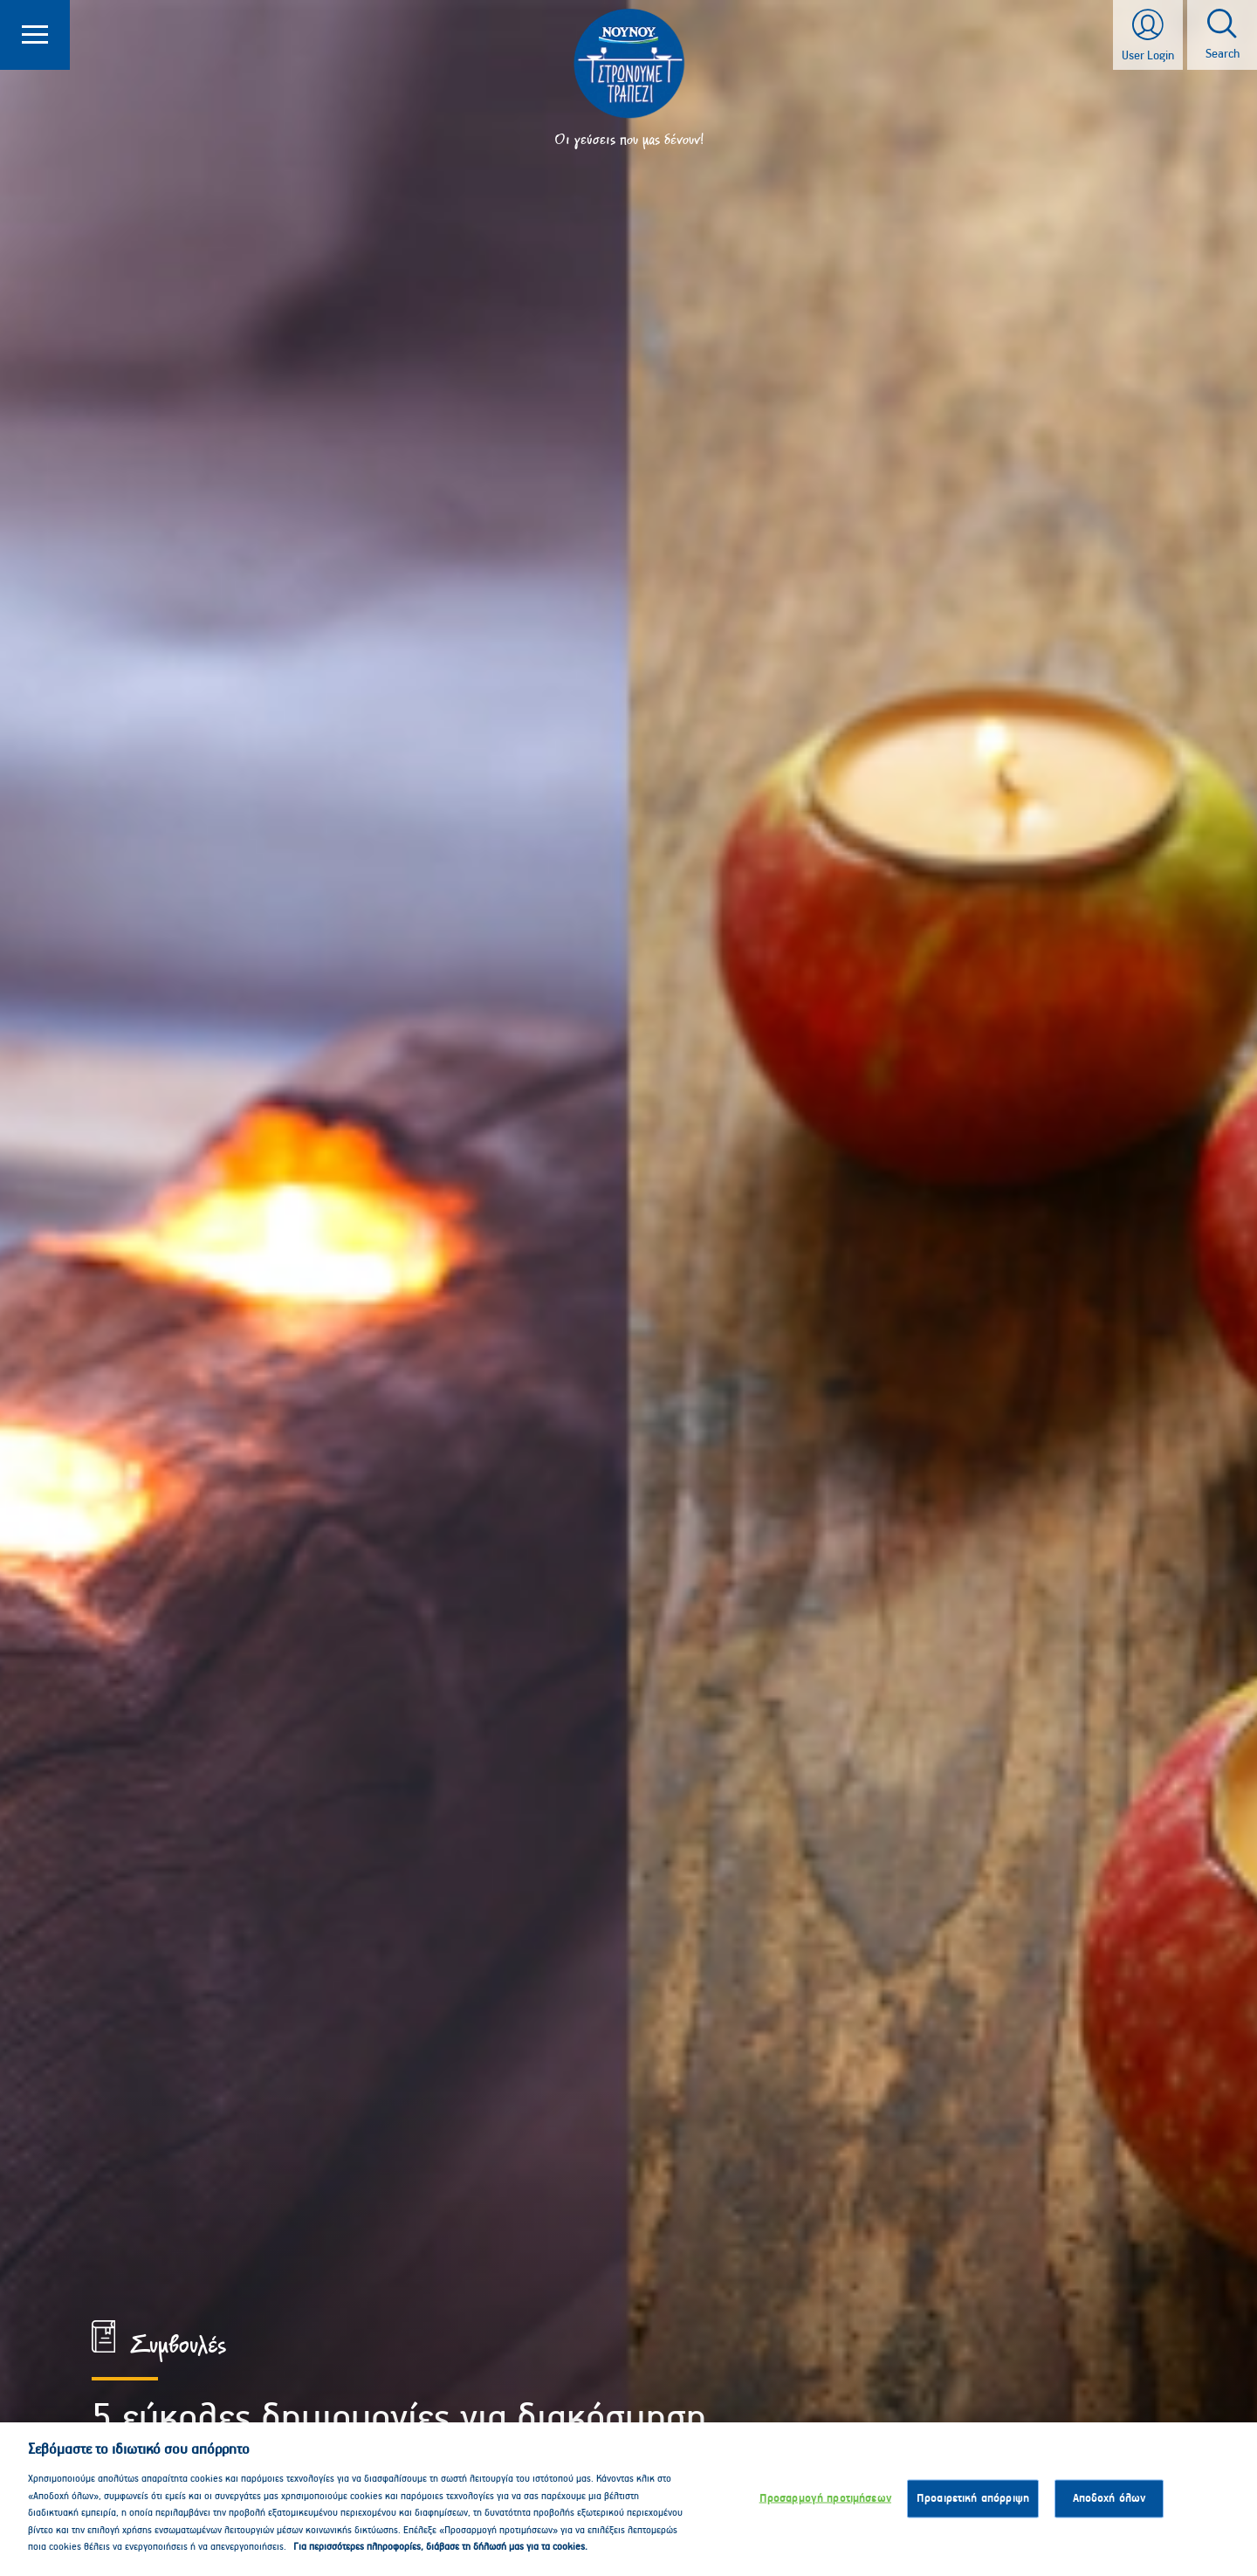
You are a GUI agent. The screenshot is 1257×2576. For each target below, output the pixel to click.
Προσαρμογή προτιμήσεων (825, 2508)
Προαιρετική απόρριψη (973, 2508)
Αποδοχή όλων (1109, 2508)
